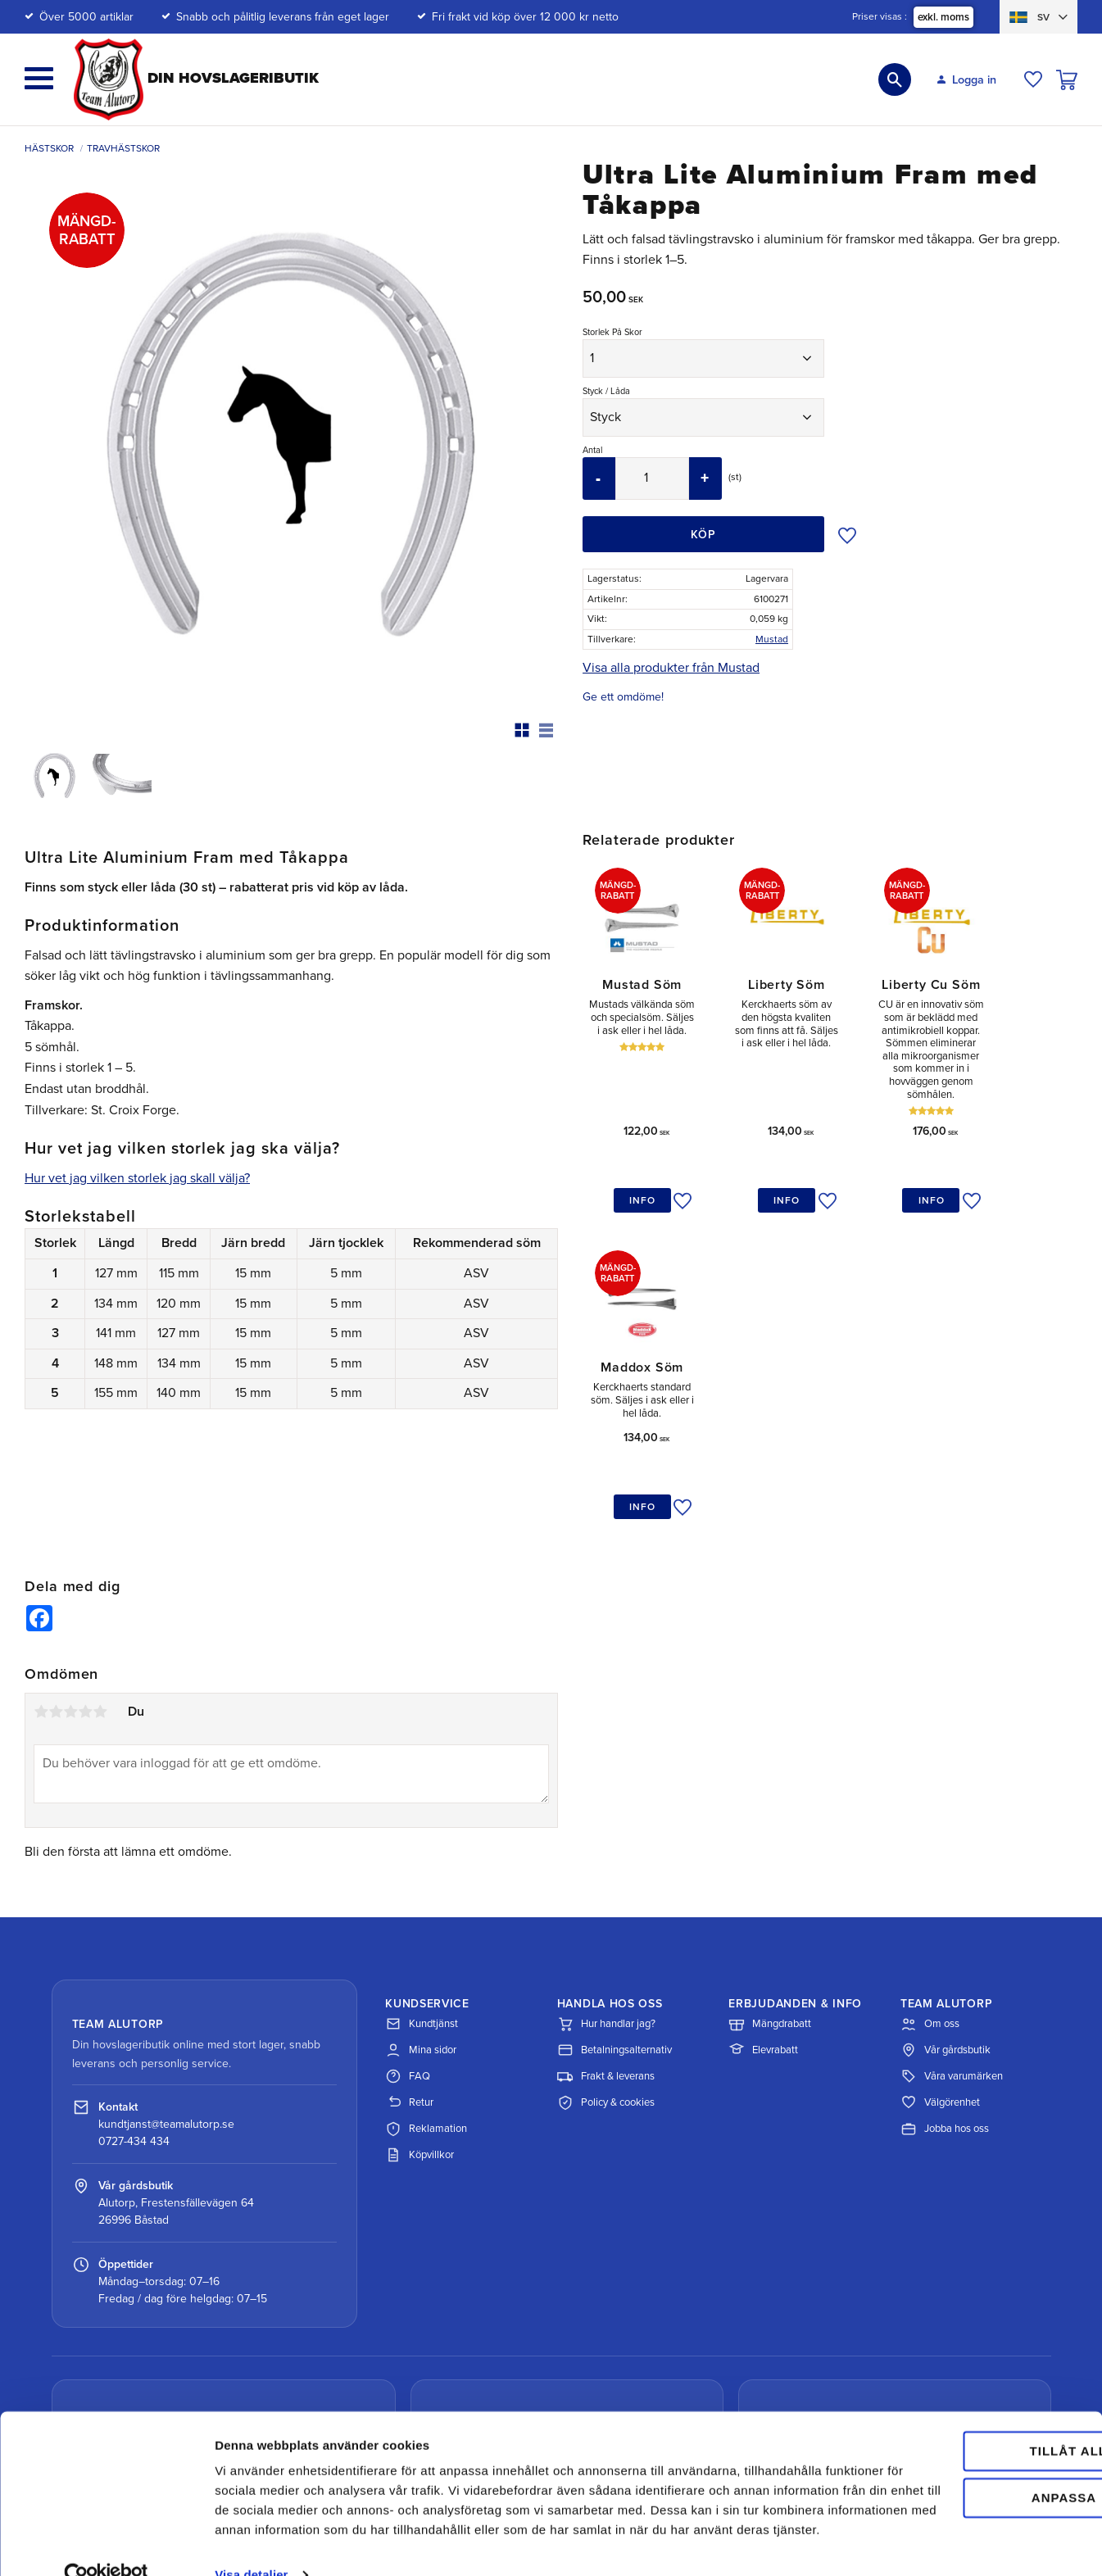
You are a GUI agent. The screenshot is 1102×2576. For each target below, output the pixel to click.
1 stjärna (41, 1577)
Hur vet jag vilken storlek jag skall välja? (137, 1178)
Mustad (771, 639)
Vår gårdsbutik (945, 1915)
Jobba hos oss (944, 1994)
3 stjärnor (70, 1577)
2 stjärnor (55, 1577)
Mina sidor (420, 1915)
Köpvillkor (419, 2020)
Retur (409, 1968)
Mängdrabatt (769, 1889)
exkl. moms (943, 17)
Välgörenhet (940, 1968)
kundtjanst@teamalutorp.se (166, 1990)
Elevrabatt (763, 1915)
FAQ (407, 1942)
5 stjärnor (100, 1577)
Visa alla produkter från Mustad (671, 668)
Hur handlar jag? (606, 1889)
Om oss (929, 1889)
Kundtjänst (421, 1889)
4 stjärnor (85, 1577)
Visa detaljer (251, 2544)
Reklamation (426, 1994)
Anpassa (965, 2446)
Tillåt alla (964, 2400)
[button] (39, 78)
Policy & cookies (606, 1968)
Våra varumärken (951, 1942)
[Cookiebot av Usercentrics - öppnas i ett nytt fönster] (106, 2544)
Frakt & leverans (606, 1942)
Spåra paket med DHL (156, 2358)
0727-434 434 (134, 2007)
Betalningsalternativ (614, 1915)
